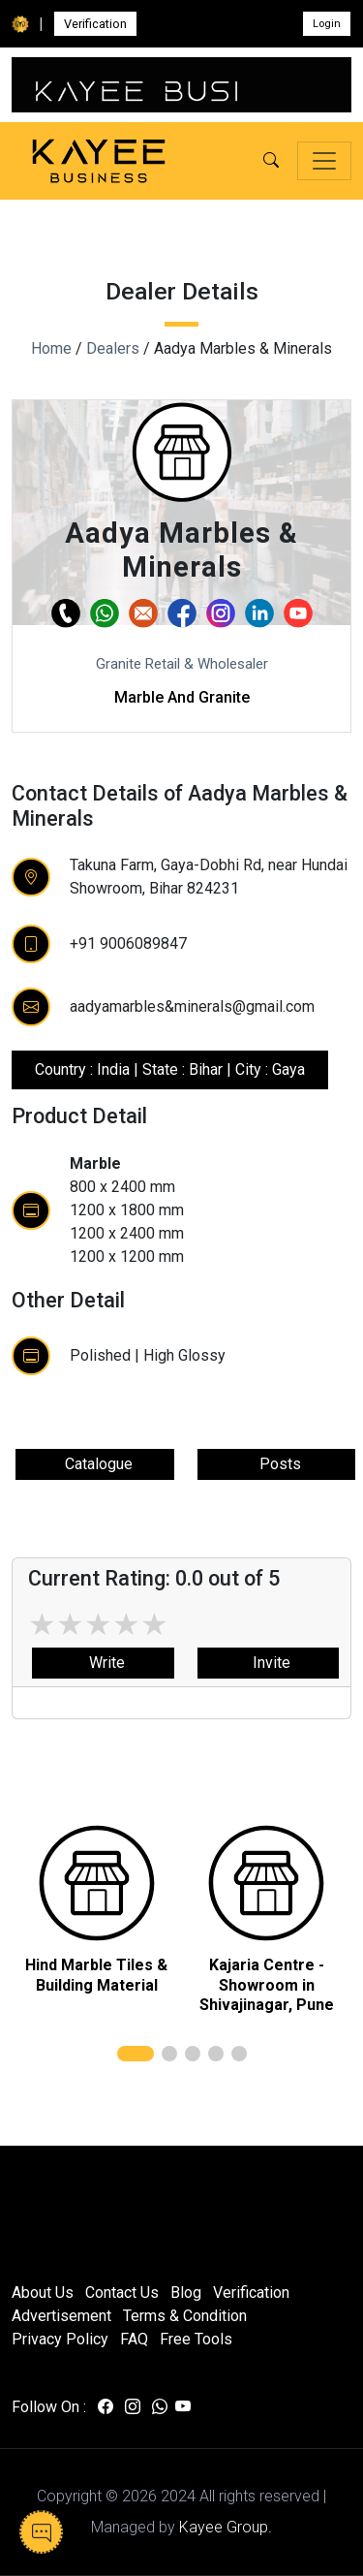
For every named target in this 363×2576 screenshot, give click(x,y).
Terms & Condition (185, 2316)
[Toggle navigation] (324, 160)
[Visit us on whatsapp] (159, 2407)
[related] (97, 1883)
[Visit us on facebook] (105, 2407)
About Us (43, 2292)
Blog (185, 2292)
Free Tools (196, 2339)
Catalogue (95, 1464)
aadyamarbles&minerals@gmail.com (192, 1006)
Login (327, 23)
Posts (276, 1464)
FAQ (134, 2339)
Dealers (112, 348)
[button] (271, 161)
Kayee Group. (225, 2527)
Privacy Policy (60, 2339)
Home (51, 348)
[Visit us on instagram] (132, 2407)
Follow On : (49, 2407)
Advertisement (61, 2316)
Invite (267, 1662)
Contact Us (122, 2292)
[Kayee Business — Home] (99, 161)
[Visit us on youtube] (183, 2407)
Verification (95, 23)
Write (103, 1662)
